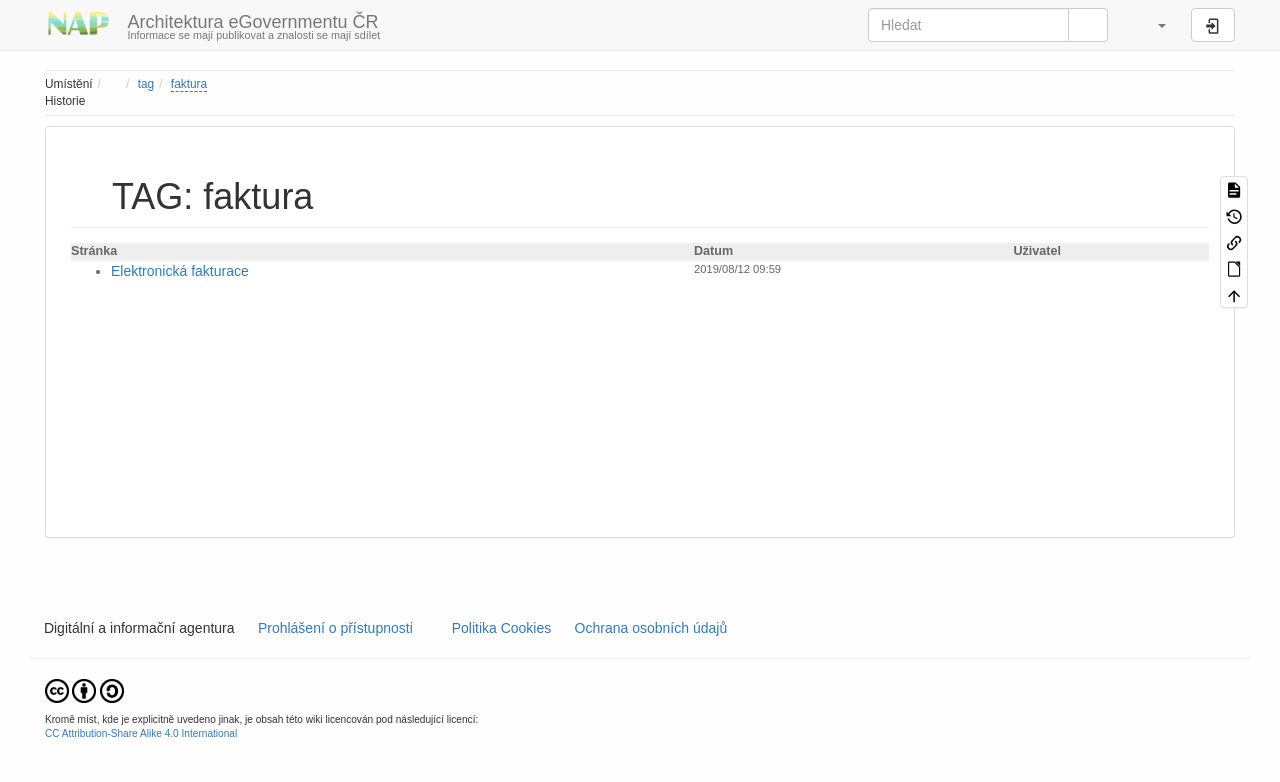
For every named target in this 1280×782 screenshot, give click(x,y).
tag (146, 84)
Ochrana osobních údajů (651, 628)
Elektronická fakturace (180, 271)
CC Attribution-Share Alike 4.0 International (141, 733)
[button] (1152, 25)
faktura (189, 84)
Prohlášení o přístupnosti (333, 628)
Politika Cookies (503, 628)
